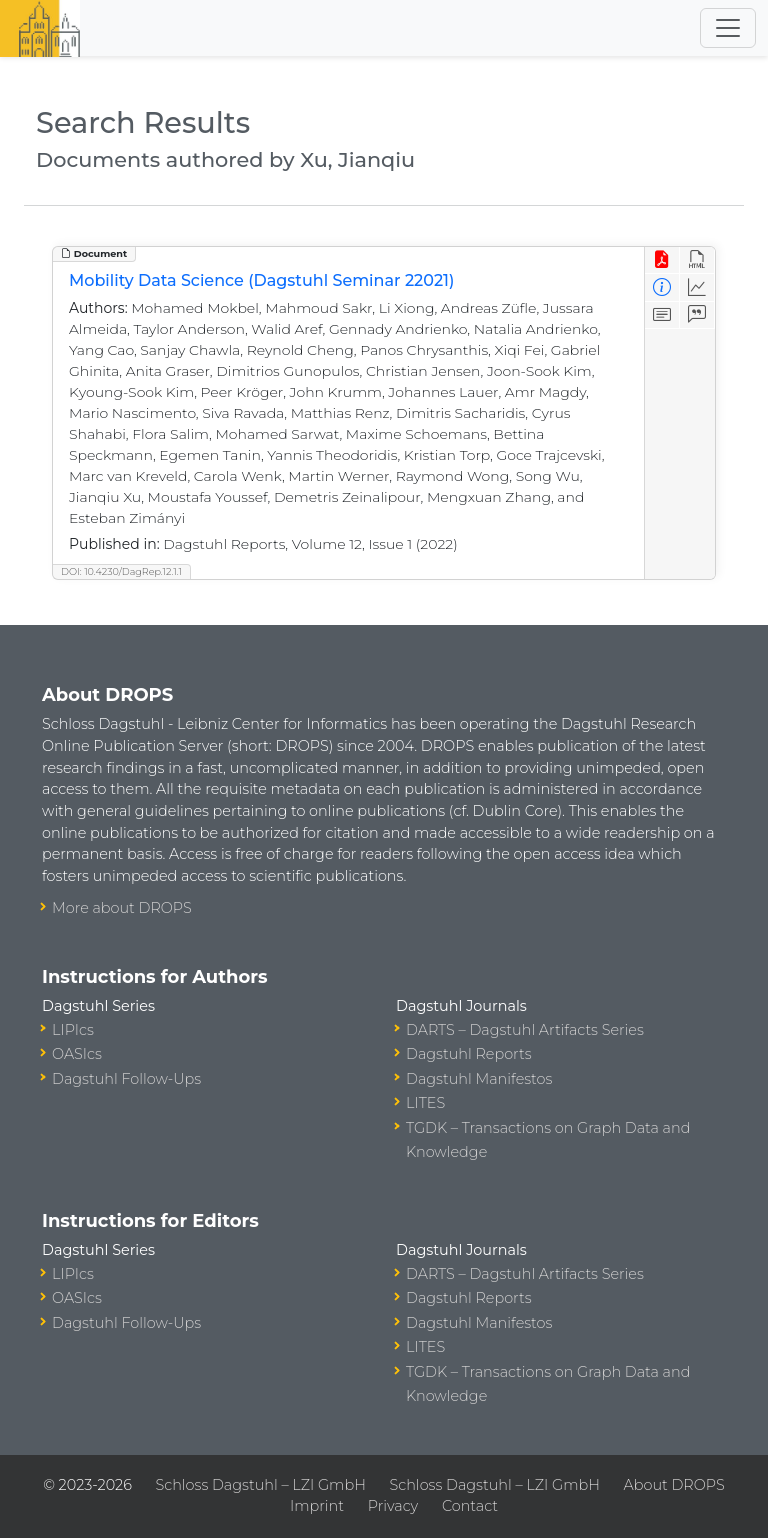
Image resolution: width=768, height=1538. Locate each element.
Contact (470, 1506)
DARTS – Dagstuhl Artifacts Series (525, 1030)
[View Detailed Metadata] (662, 287)
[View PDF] (662, 260)
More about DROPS (122, 908)
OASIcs (77, 1054)
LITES (425, 1103)
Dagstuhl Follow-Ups (126, 1079)
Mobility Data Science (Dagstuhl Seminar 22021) (261, 280)
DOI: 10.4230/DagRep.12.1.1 (121, 571)
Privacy (393, 1506)
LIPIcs (73, 1030)
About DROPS (674, 1485)
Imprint (317, 1506)
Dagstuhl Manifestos (479, 1079)
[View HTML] (697, 260)
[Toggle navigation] (728, 28)
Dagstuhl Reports (469, 1054)
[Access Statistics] (697, 287)
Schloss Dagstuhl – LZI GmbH (261, 1485)
